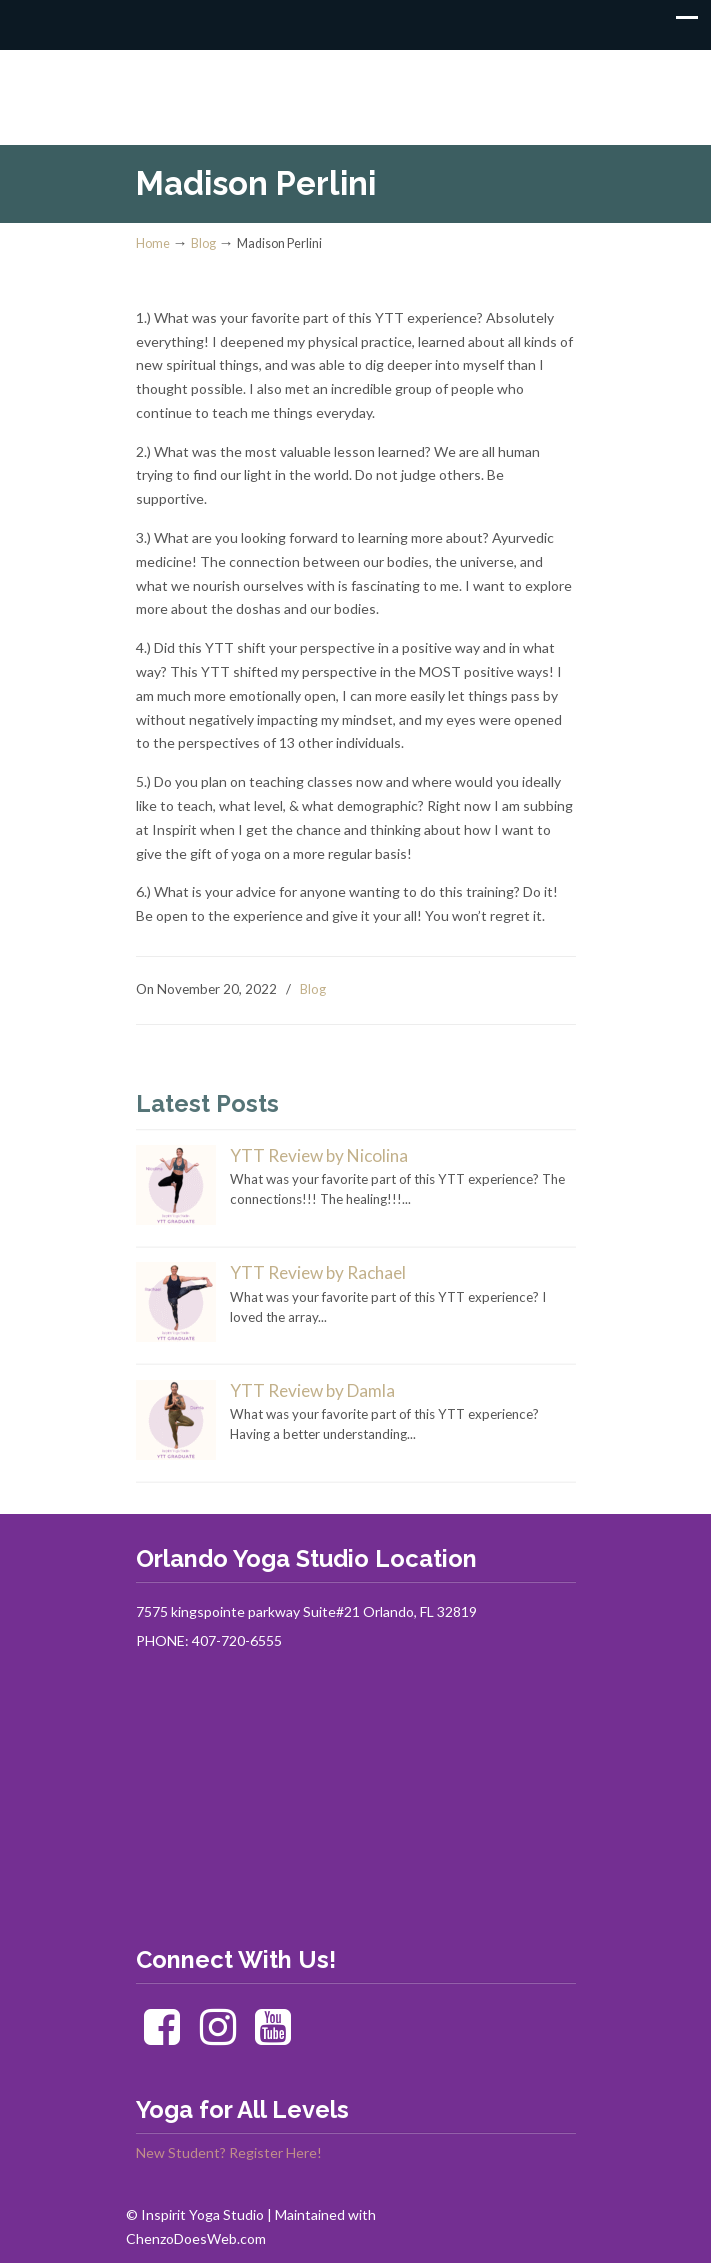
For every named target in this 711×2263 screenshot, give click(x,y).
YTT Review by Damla (312, 1390)
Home (153, 243)
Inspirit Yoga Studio (356, 88)
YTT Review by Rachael (318, 1272)
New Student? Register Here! (229, 2152)
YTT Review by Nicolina (319, 1155)
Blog (203, 243)
